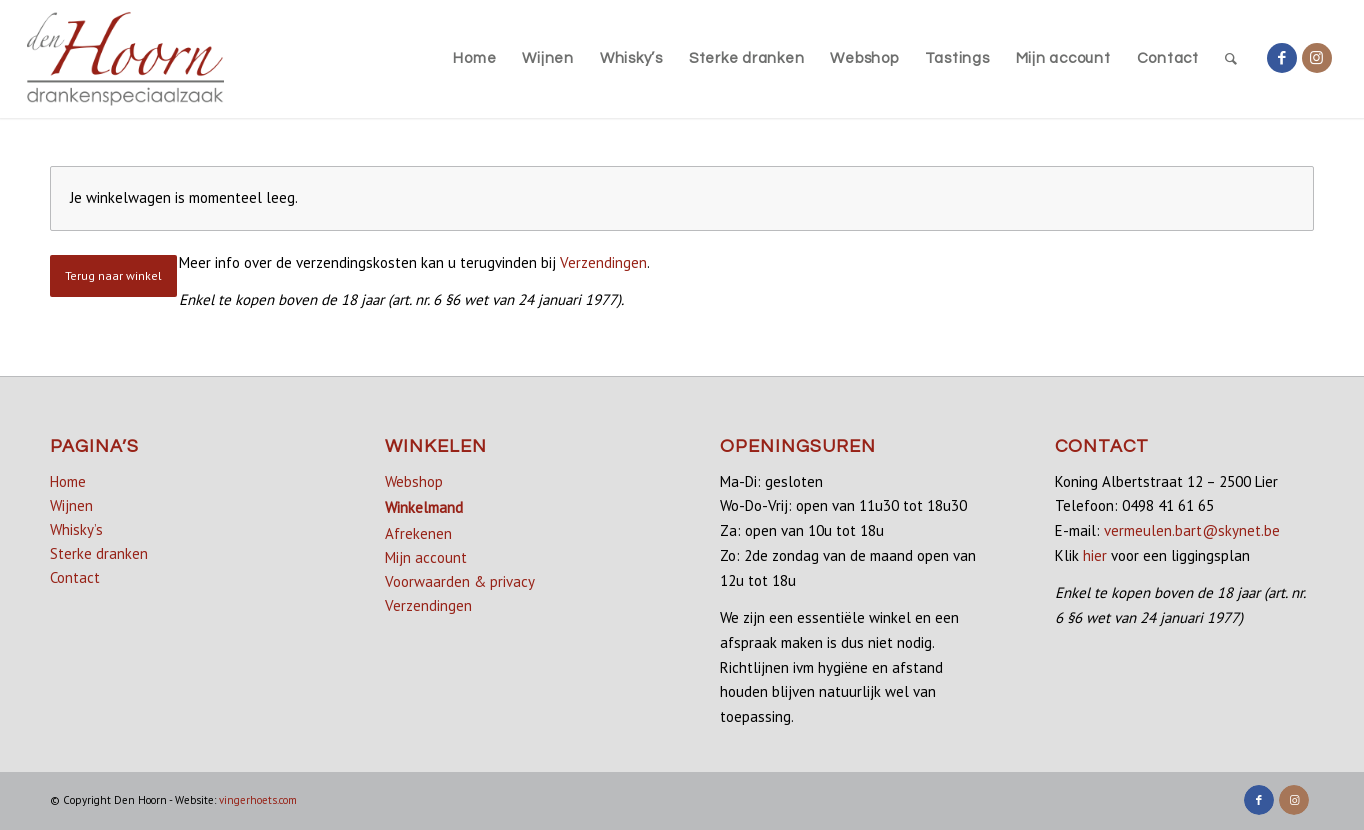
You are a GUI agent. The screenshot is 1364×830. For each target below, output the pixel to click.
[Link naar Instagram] (1317, 58)
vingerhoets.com (258, 800)
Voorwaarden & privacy (460, 581)
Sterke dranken (99, 553)
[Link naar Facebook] (1282, 58)
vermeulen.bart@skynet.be (1192, 530)
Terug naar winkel (113, 275)
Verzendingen (603, 262)
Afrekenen (418, 533)
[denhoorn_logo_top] (125, 59)
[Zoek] (1231, 59)
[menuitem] (474, 59)
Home (68, 481)
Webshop (414, 481)
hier (1095, 555)
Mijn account (426, 557)
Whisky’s (76, 529)
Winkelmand (424, 507)
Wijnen (71, 505)
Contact (75, 577)
